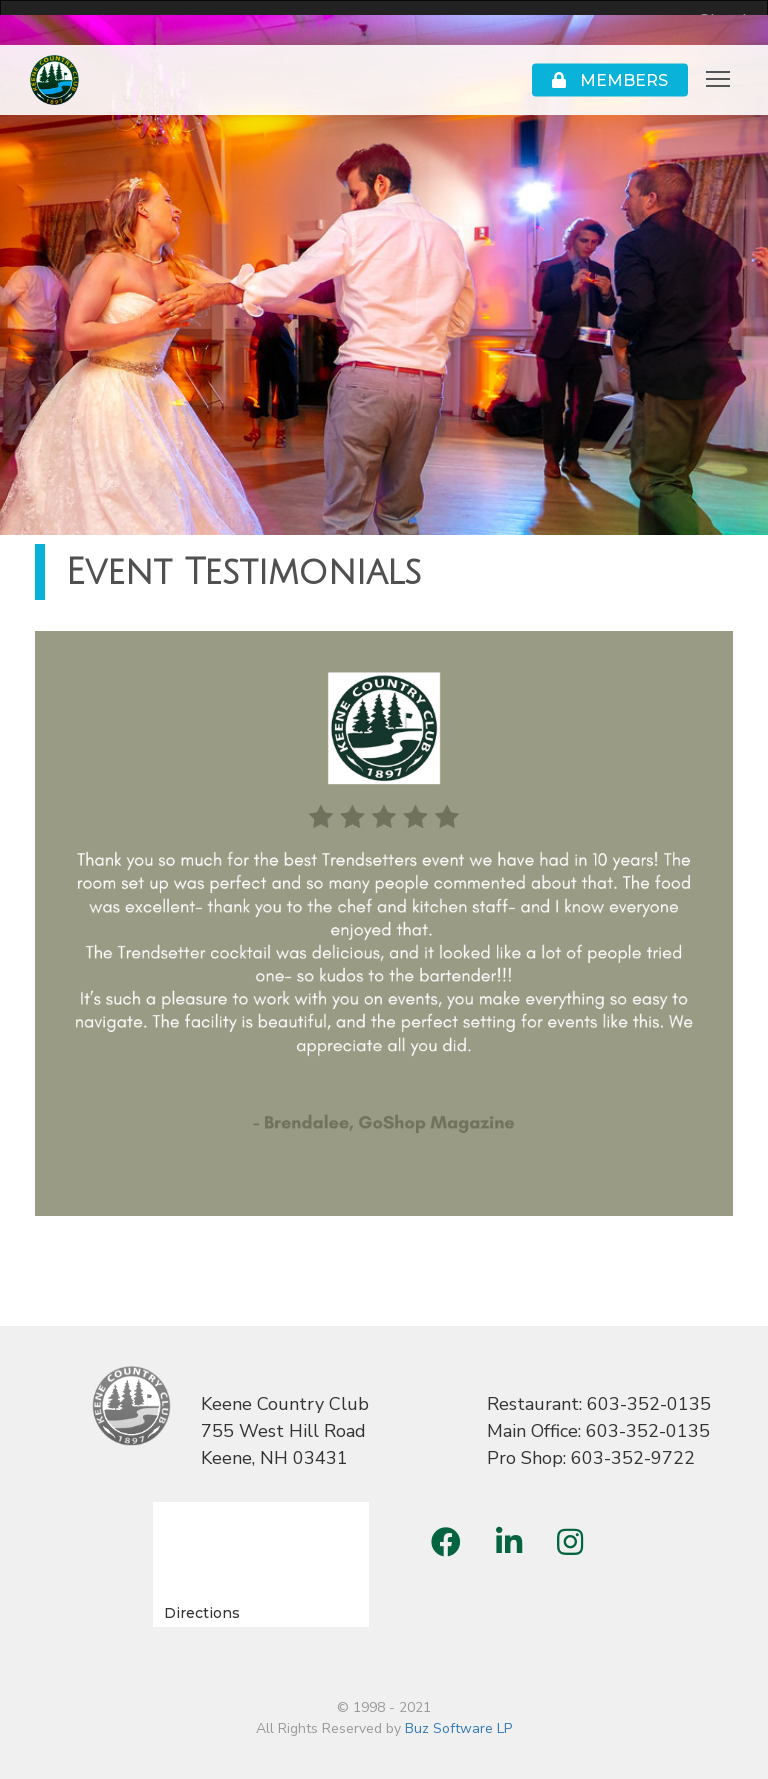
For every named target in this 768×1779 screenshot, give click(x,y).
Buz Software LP (458, 1728)
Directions (202, 1613)
